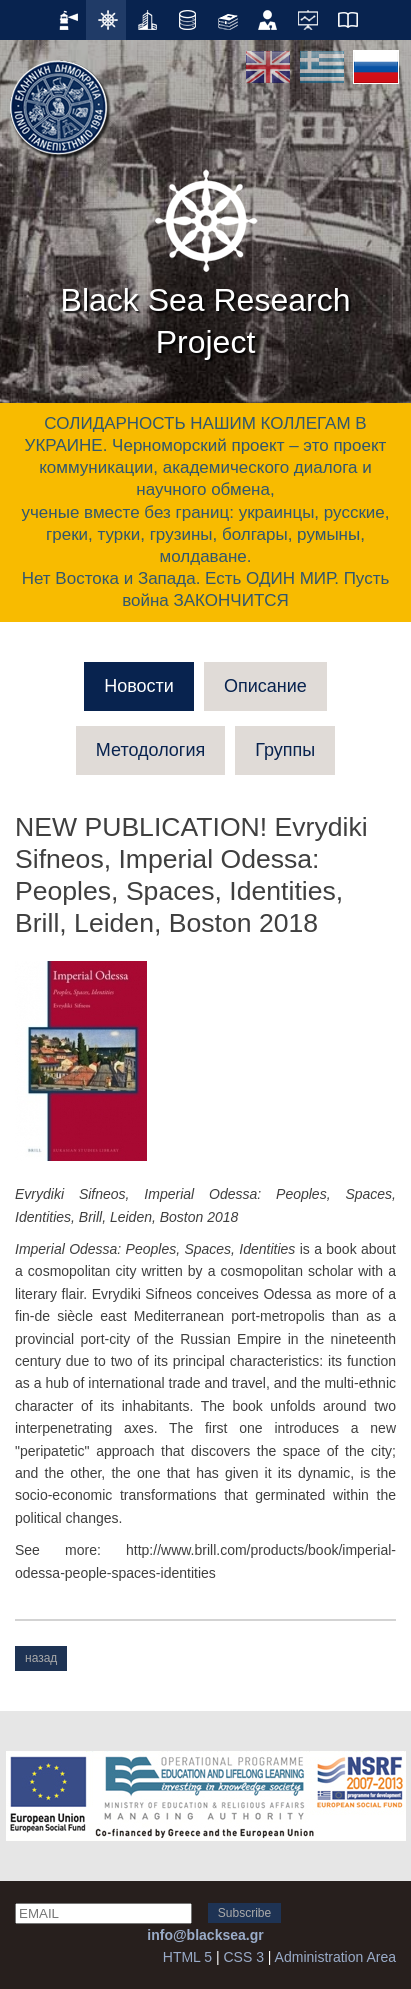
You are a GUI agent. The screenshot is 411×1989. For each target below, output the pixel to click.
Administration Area (335, 1957)
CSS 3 (243, 1957)
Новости (139, 686)
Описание (265, 686)
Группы (285, 750)
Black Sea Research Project (206, 260)
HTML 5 (187, 1957)
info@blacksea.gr (205, 1935)
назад (41, 1658)
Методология (150, 750)
